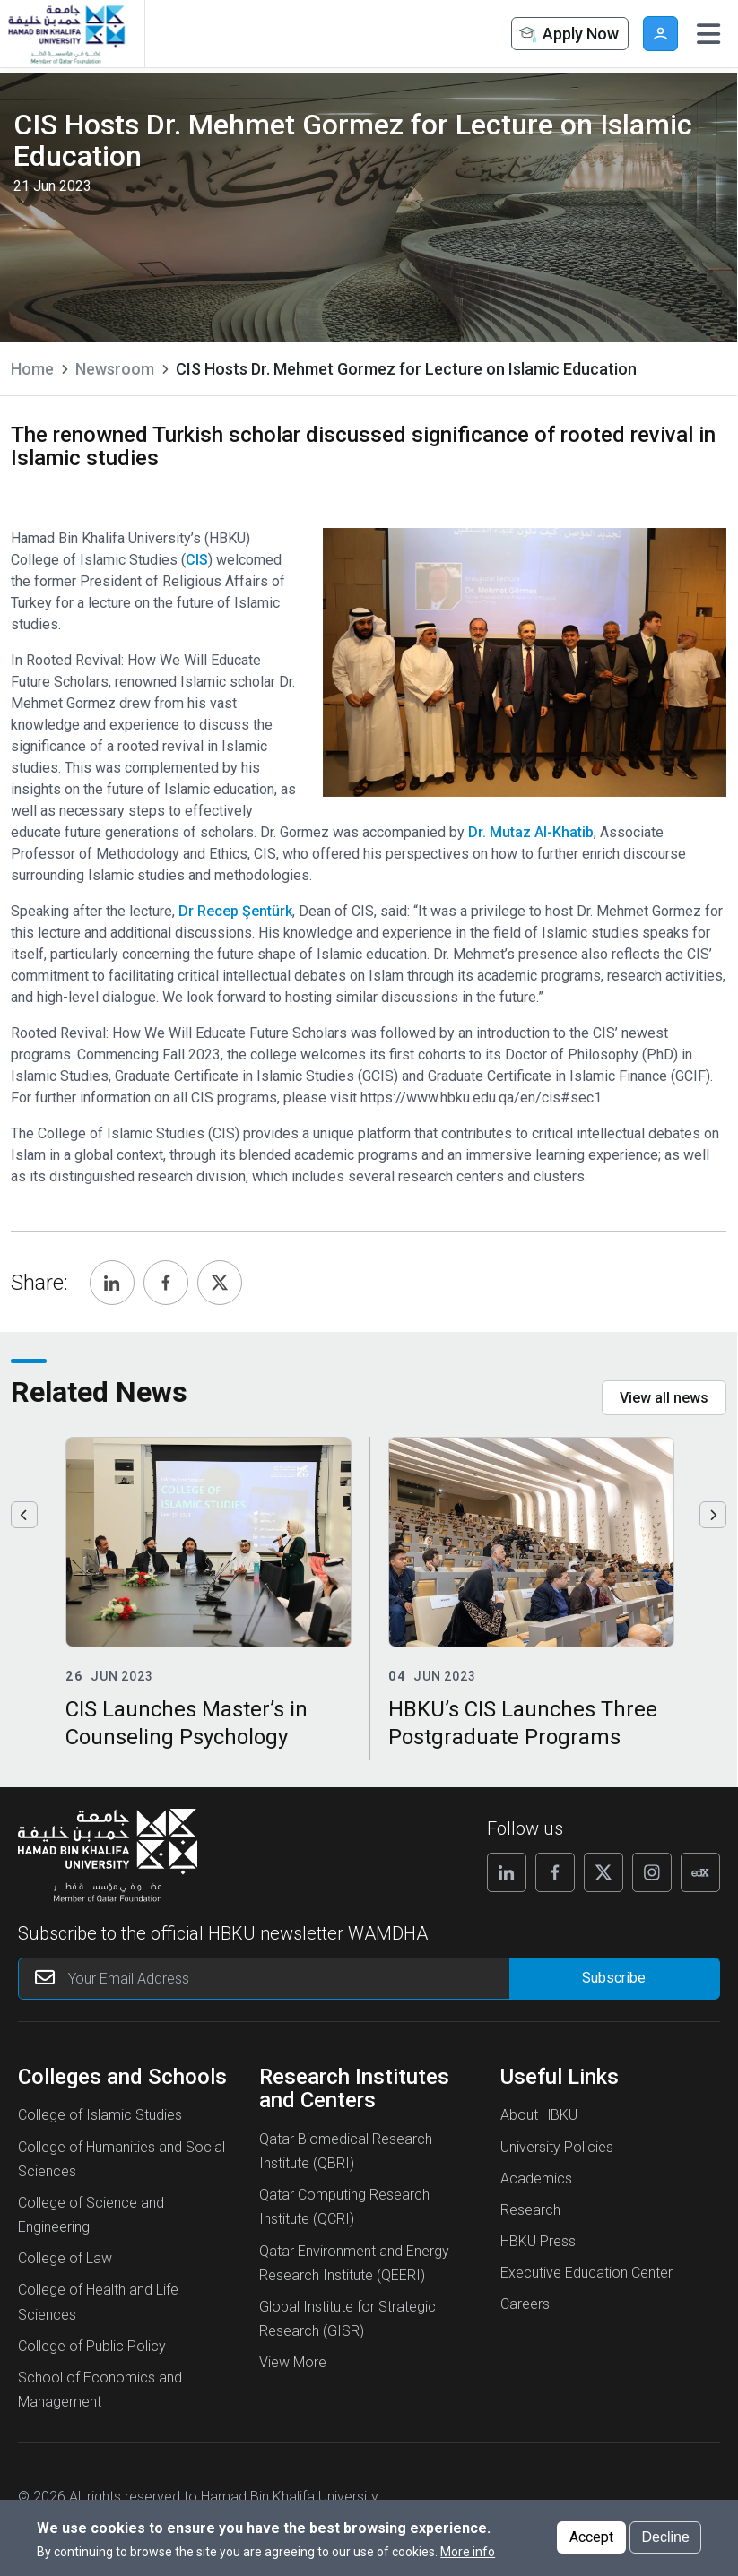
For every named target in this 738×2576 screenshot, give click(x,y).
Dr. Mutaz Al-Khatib (531, 832)
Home (32, 368)
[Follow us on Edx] (700, 1872)
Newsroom (114, 368)
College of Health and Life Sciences (98, 2301)
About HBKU (538, 2114)
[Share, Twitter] (219, 1282)
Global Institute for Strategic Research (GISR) (347, 2318)
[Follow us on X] (603, 1872)
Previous (24, 1514)
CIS (197, 559)
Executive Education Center (586, 2272)
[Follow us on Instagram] (652, 1872)
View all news (664, 1397)
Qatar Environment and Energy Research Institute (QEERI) (354, 2263)
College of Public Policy (92, 2346)
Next (712, 1514)
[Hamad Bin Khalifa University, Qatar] (65, 33)
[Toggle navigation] (708, 34)
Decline (665, 2537)
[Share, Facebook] (165, 1282)
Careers (525, 2303)
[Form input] (614, 1978)
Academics (536, 2178)
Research (530, 2209)
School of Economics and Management (100, 2389)
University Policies (556, 2147)
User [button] (660, 33)
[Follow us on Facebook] (555, 1872)
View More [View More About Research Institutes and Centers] (292, 2362)
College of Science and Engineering (91, 2214)
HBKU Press (538, 2241)
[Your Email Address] (281, 1978)
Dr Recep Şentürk (235, 911)
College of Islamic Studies (100, 2114)
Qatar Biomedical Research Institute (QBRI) (345, 2151)
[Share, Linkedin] (112, 1282)
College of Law (65, 2258)
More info (467, 2552)
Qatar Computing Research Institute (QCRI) (344, 2206)
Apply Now (568, 34)
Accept (591, 2537)
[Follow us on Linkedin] (506, 1872)
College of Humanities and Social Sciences (121, 2159)
